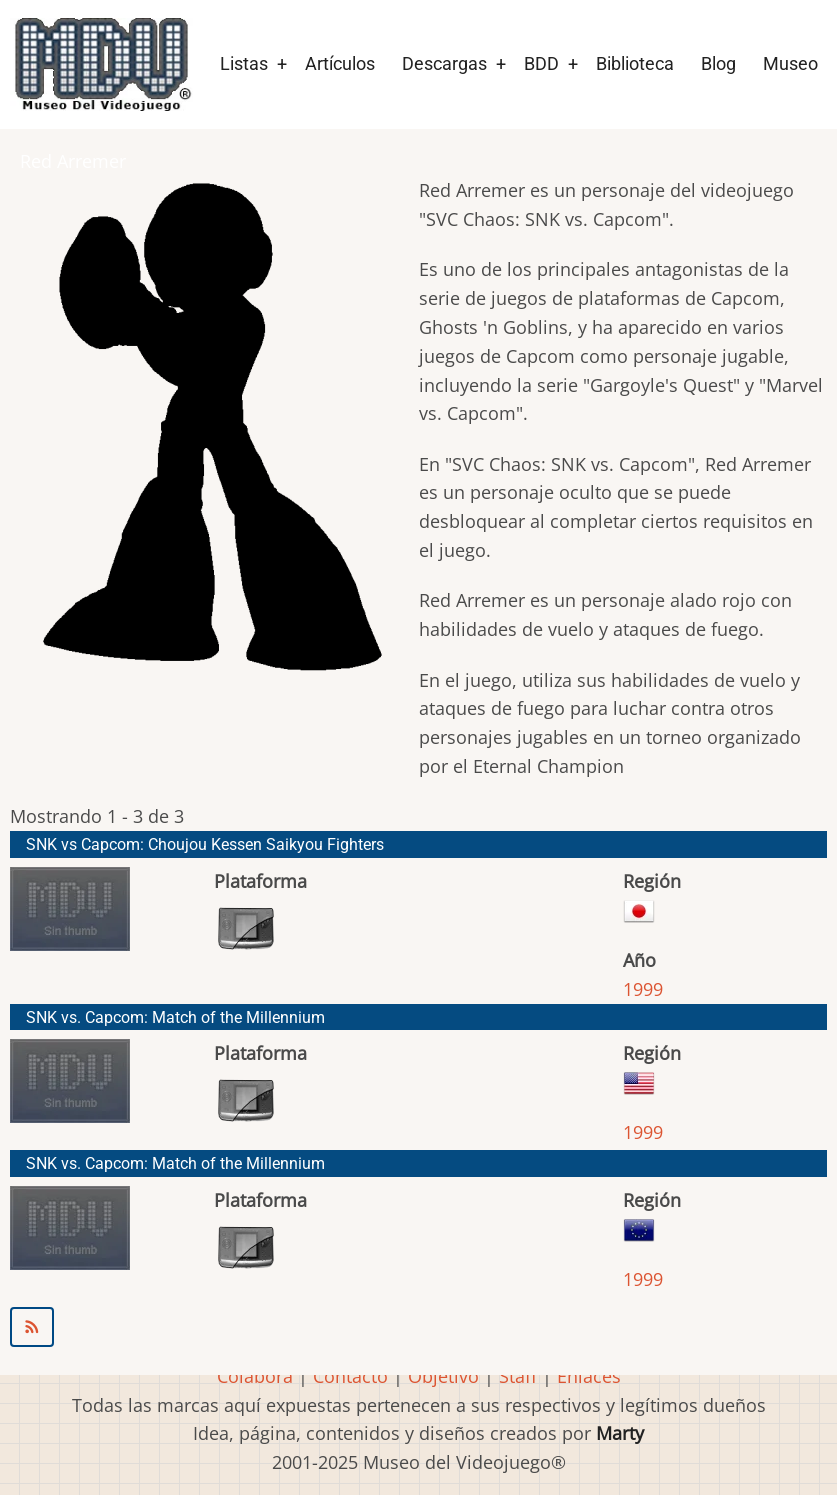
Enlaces (589, 1376)
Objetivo (443, 1376)
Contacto (350, 1376)
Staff (518, 1376)
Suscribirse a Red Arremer (418, 1327)
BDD (541, 63)
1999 (643, 989)
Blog (718, 63)
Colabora (255, 1376)
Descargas (444, 63)
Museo (790, 63)
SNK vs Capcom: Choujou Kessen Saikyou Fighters (205, 844)
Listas (244, 63)
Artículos (340, 63)
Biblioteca (635, 63)
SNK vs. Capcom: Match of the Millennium (175, 1017)
